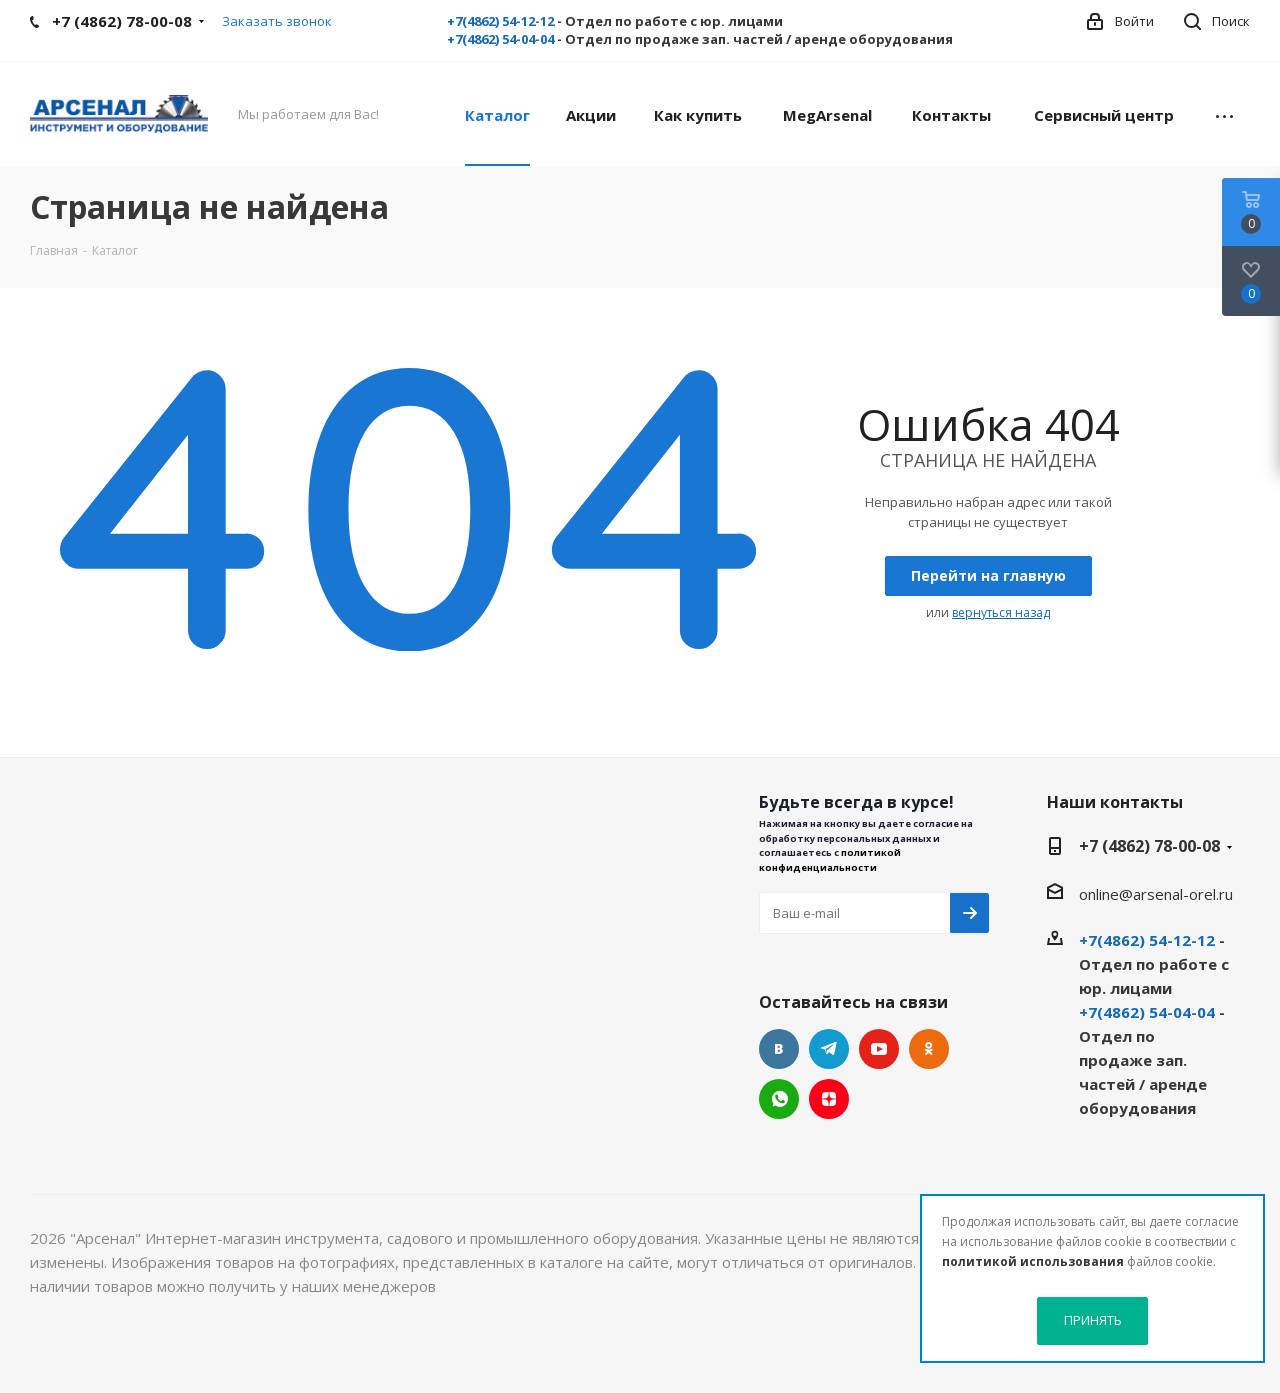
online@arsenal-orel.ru (1156, 894)
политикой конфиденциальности (830, 859)
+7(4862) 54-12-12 (500, 21)
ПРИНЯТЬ (1093, 1320)
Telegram (829, 1049)
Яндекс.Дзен (829, 1099)
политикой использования (1033, 1261)
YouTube (879, 1049)
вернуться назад (1001, 612)
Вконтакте (779, 1049)
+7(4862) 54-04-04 (500, 39)
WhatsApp (779, 1099)
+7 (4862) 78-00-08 (1149, 846)
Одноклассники (929, 1049)
